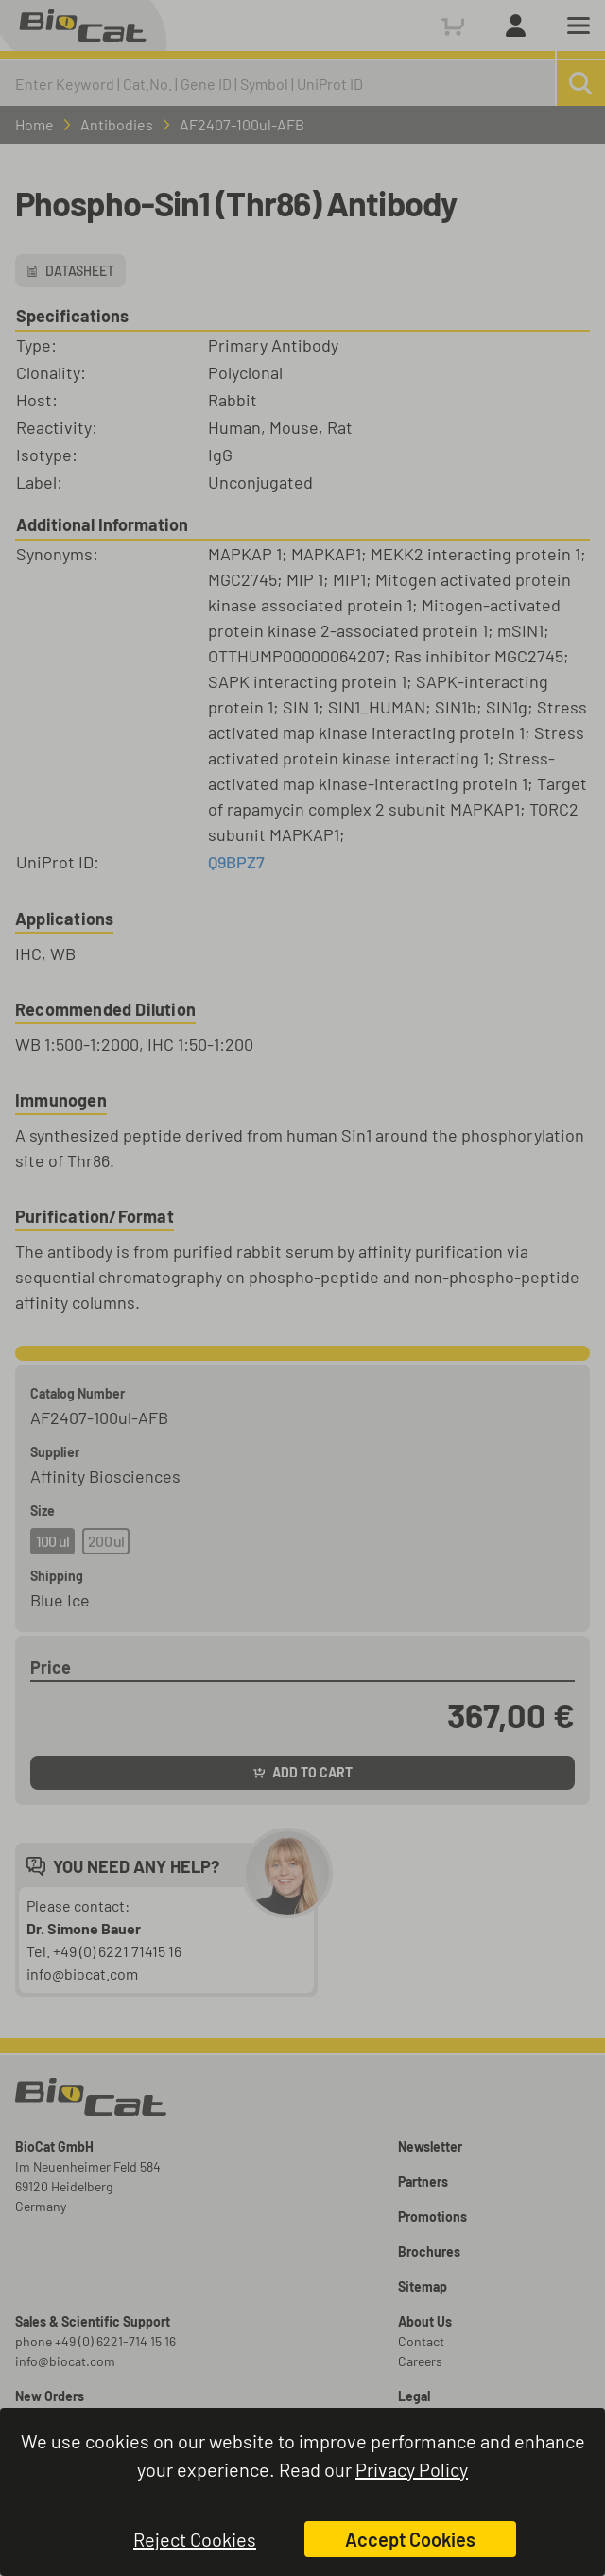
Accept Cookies (410, 2539)
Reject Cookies (194, 2539)
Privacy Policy (411, 2469)
